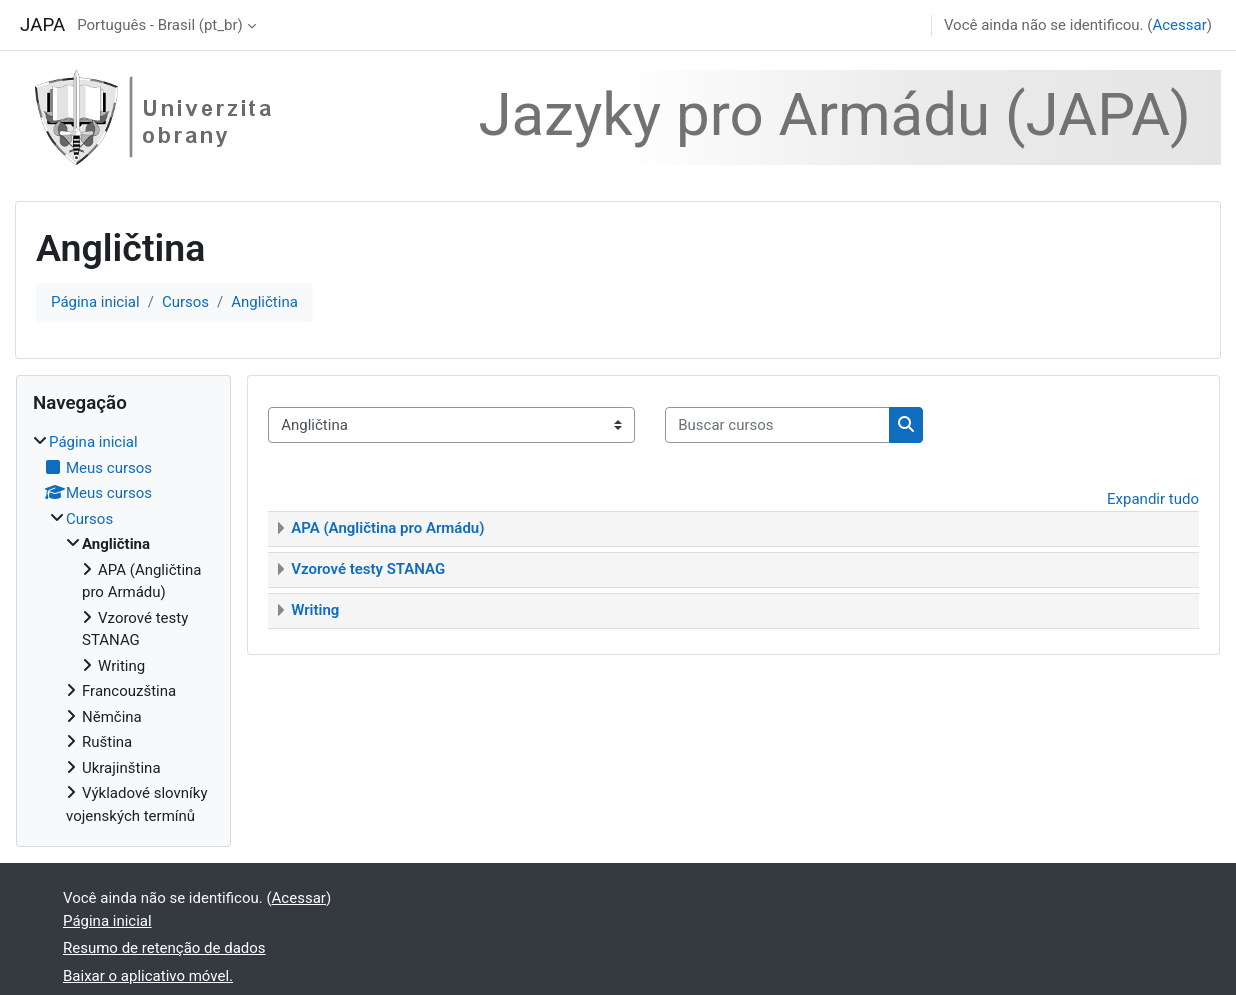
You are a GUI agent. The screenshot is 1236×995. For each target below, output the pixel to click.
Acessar (1179, 25)
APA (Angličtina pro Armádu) (387, 528)
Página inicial (95, 302)
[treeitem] (123, 629)
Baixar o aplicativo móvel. (148, 976)
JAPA (42, 25)
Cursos (185, 302)
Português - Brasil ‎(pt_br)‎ (160, 25)
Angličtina (264, 302)
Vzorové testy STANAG (368, 569)
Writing (315, 610)
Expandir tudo (1153, 499)
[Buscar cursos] (777, 425)
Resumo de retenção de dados (164, 948)
